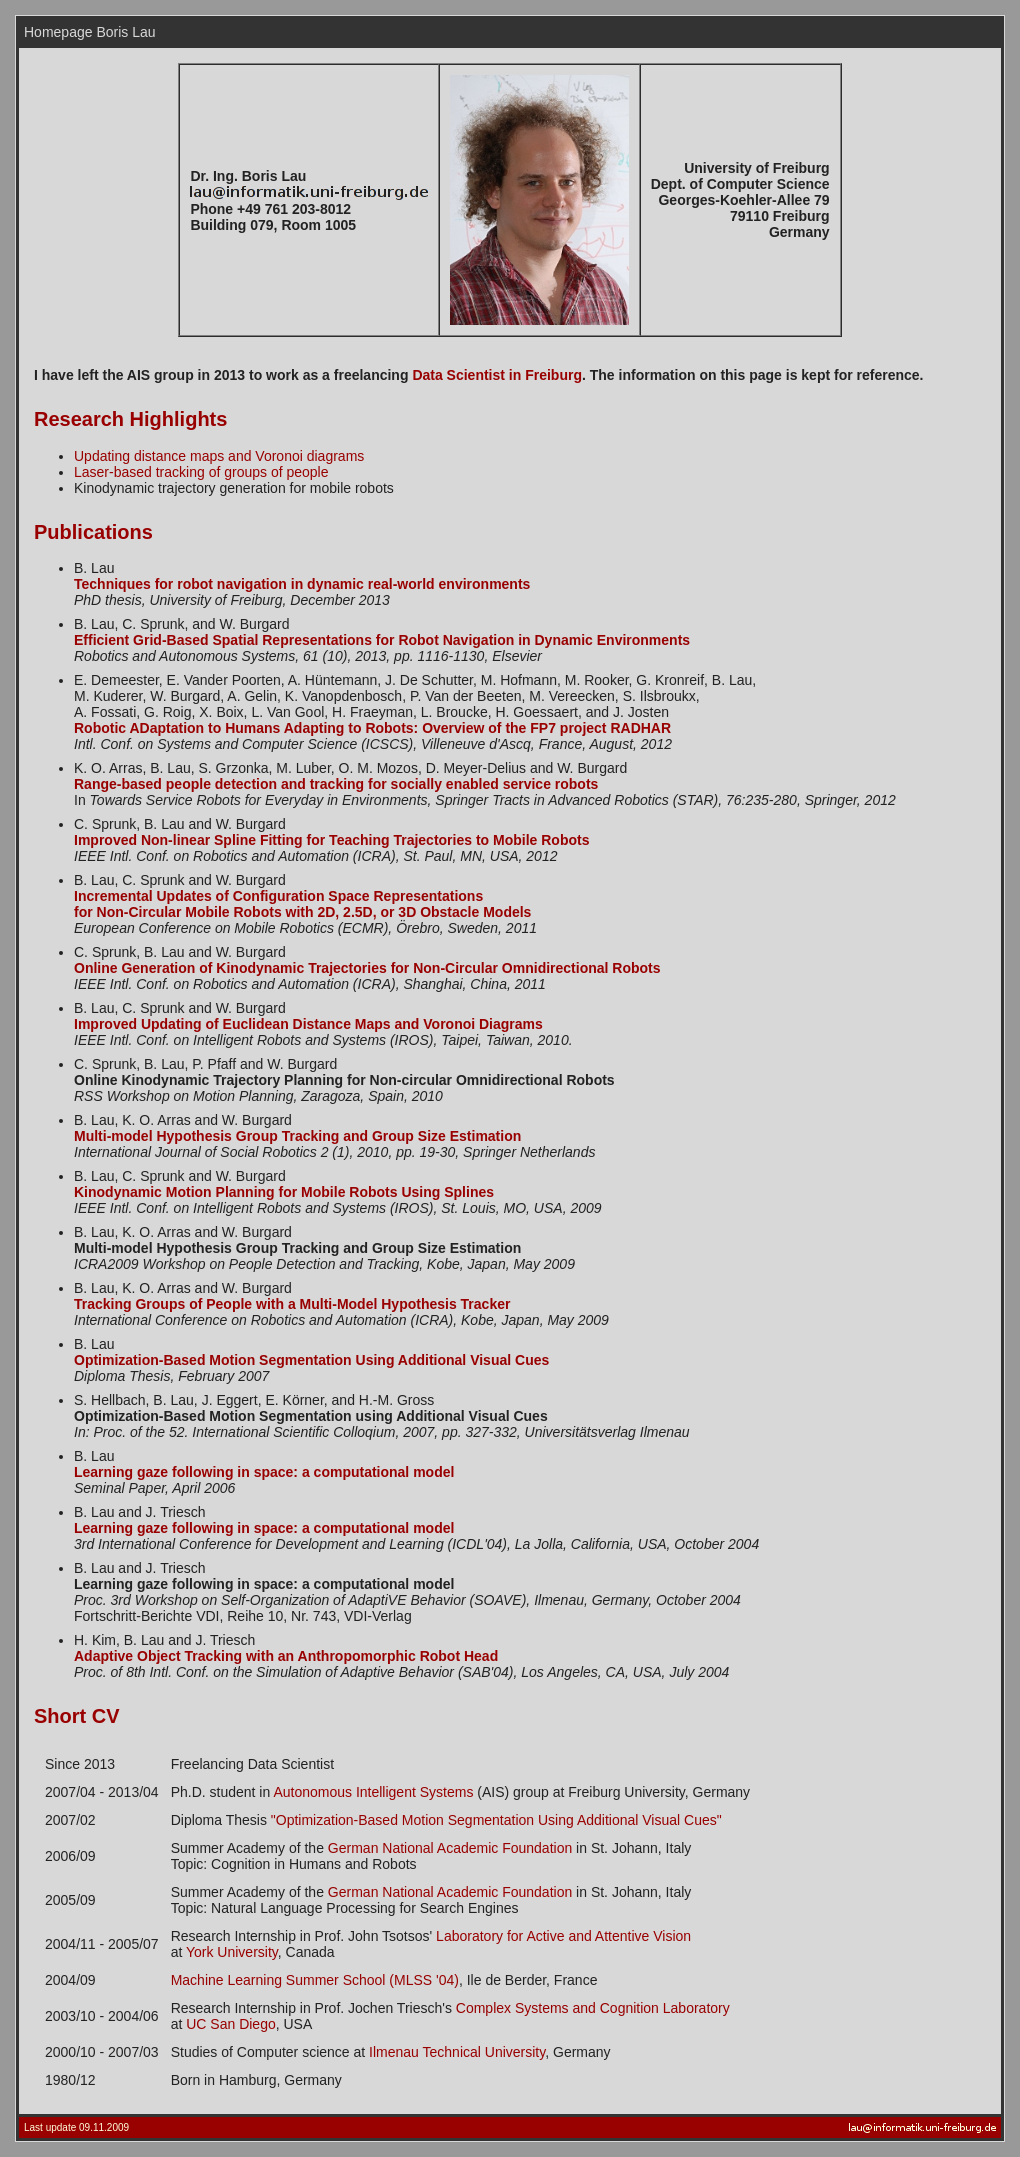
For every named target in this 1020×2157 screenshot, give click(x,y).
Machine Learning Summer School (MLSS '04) (315, 1980)
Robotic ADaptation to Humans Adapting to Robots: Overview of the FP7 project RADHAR (372, 728)
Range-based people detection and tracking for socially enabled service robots (336, 784)
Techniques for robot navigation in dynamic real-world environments (302, 584)
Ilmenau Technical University (457, 2052)
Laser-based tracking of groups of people (201, 472)
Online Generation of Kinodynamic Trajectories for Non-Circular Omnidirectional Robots (367, 968)
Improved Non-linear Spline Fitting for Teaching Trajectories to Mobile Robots (331, 840)
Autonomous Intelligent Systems (373, 1792)
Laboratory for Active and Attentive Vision (563, 1936)
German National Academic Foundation (450, 1848)
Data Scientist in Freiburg (497, 375)
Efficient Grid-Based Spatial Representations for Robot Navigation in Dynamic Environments (382, 640)
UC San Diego (231, 2024)
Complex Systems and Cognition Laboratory (593, 2008)
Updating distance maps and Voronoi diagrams (219, 456)
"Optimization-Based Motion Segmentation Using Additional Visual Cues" (496, 1820)
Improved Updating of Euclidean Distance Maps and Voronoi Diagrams (308, 1024)
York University (232, 1952)
